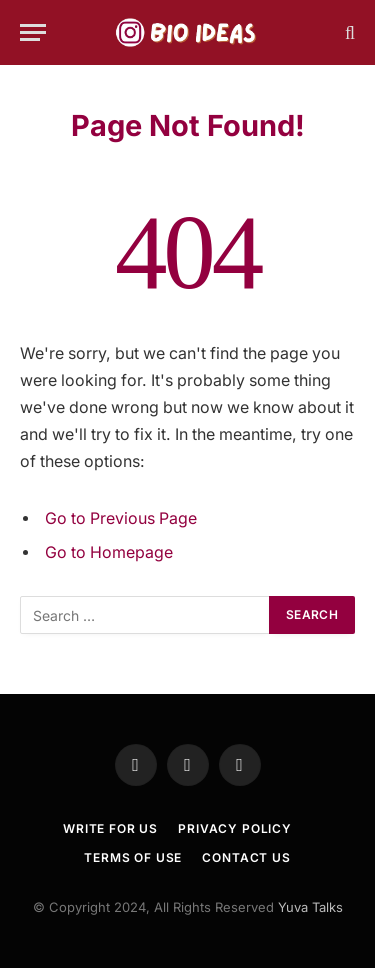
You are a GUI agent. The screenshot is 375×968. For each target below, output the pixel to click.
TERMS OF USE (133, 857)
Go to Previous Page (121, 518)
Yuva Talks (310, 907)
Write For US (110, 828)
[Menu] (33, 32)
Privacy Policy (235, 828)
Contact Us (246, 857)
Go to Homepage (109, 552)
